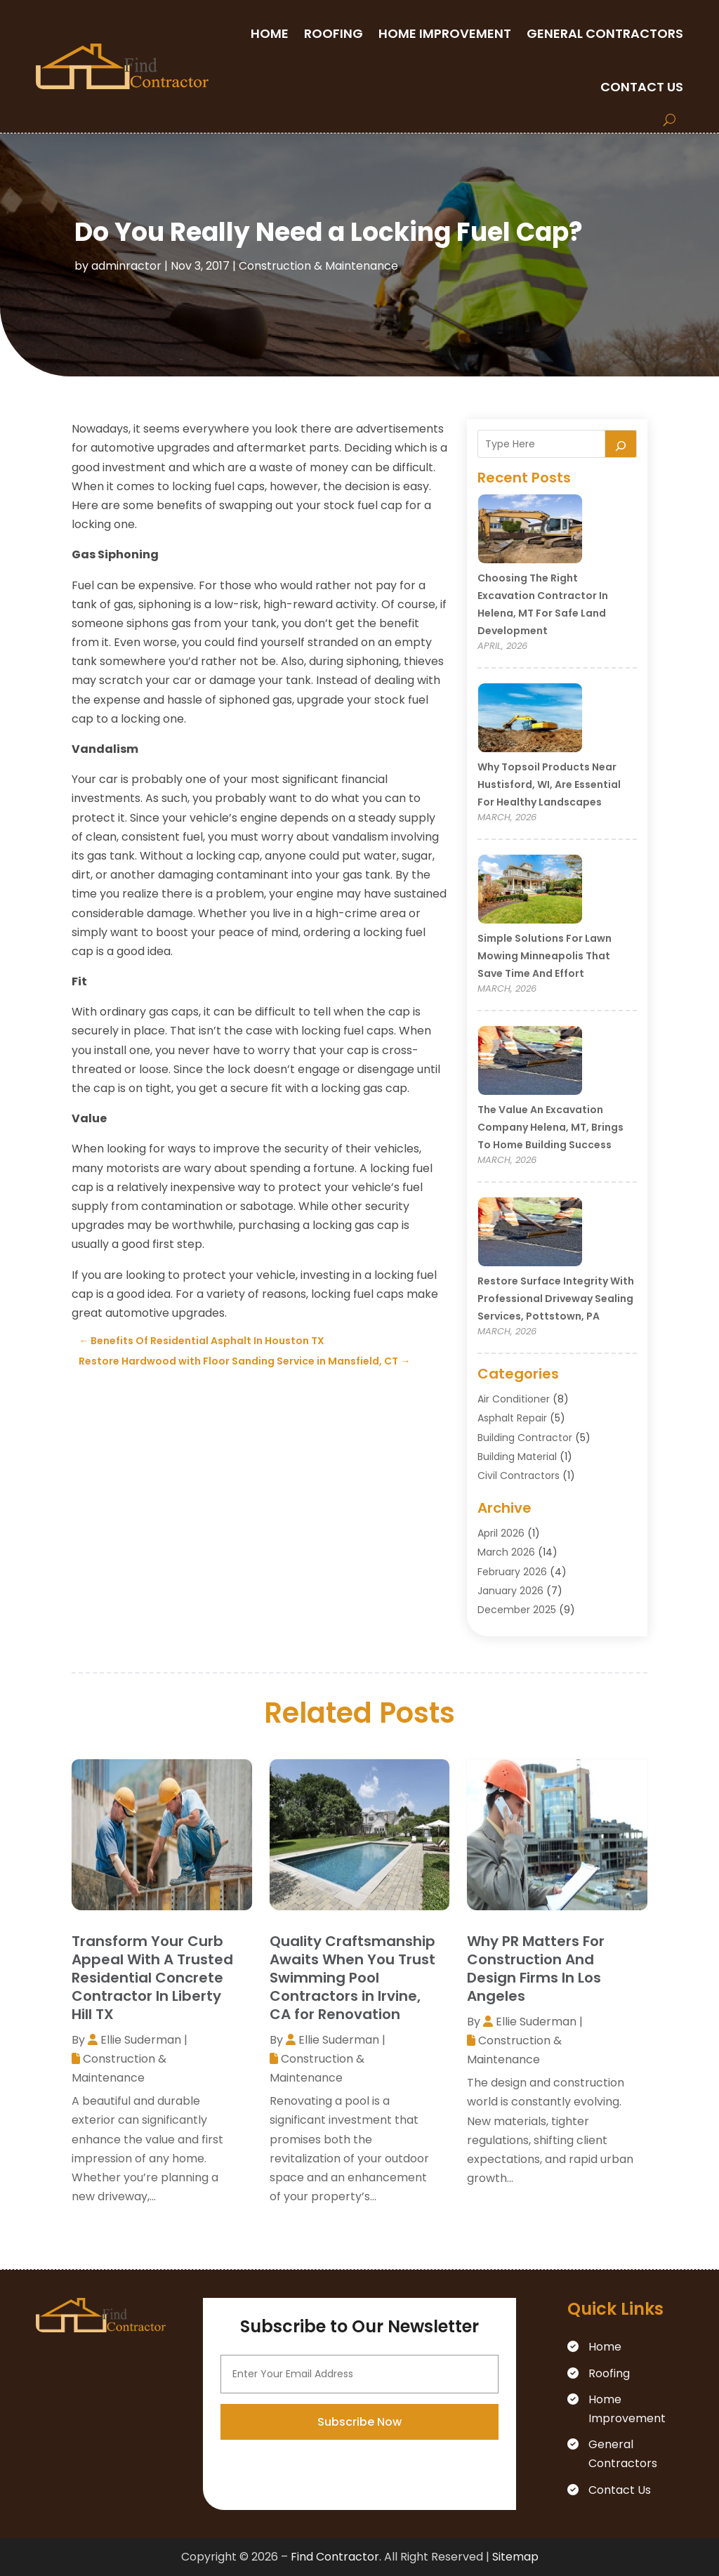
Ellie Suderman (140, 2040)
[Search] (621, 444)
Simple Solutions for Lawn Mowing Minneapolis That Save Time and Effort (544, 955)
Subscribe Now (359, 2542)
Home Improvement (444, 33)
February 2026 (512, 1572)
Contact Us (641, 87)
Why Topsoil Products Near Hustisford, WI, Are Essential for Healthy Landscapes (549, 784)
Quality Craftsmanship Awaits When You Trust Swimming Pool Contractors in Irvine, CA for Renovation (352, 1977)
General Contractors (605, 33)
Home (270, 33)
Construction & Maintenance (318, 266)
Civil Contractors (518, 1475)
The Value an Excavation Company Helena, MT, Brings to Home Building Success (550, 1127)
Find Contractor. (336, 2557)
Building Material (517, 1457)
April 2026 (501, 1533)
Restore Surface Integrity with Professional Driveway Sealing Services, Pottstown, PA (555, 1298)
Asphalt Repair (512, 1418)
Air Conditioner (513, 1399)
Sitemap (515, 2557)
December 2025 (516, 1610)
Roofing (333, 33)
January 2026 (510, 1591)
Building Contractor (524, 1438)
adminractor (126, 266)
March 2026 (506, 1552)
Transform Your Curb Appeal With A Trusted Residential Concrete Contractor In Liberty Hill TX (152, 1977)
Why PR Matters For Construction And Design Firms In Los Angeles (536, 1968)
